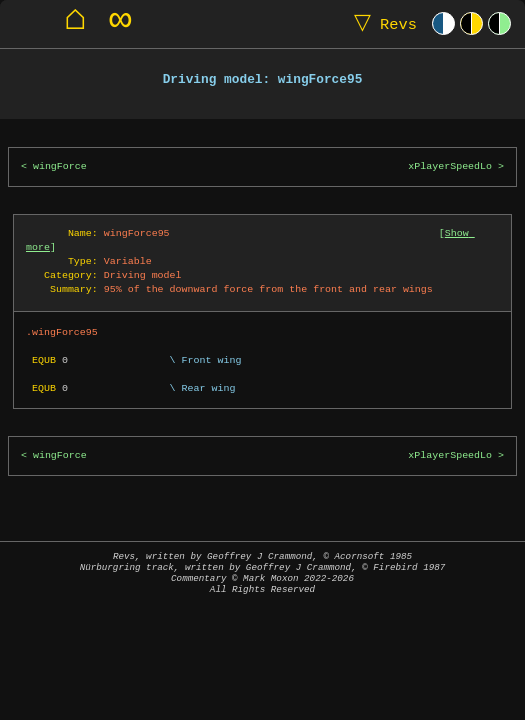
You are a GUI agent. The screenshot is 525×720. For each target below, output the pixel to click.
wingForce (60, 166)
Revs (381, 23)
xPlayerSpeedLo (450, 166)
